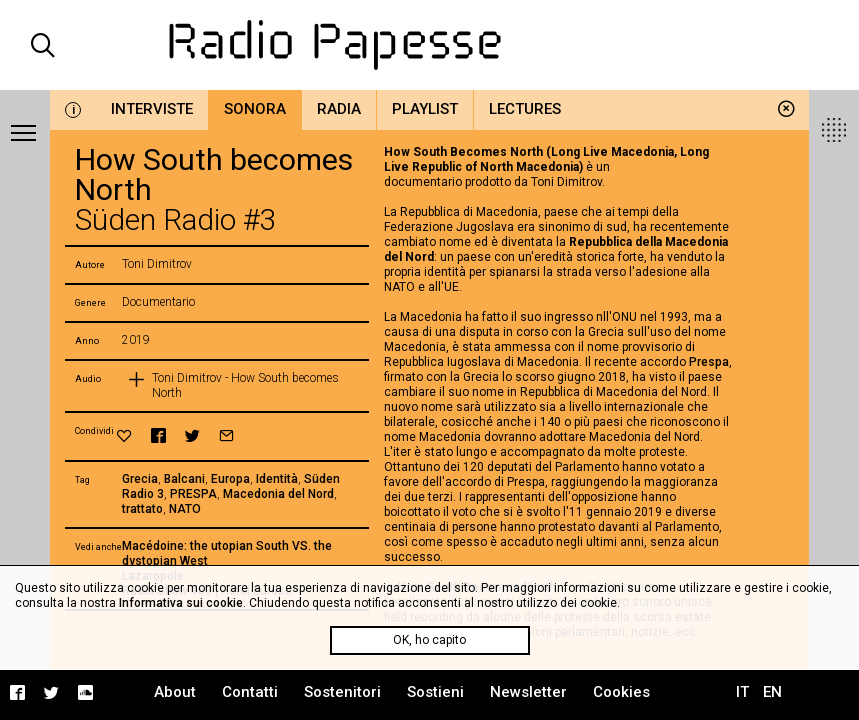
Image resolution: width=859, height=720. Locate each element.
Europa (230, 479)
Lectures (525, 109)
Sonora (255, 109)
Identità (277, 479)
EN (772, 692)
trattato (142, 509)
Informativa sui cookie (181, 603)
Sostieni (435, 692)
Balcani (184, 479)
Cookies (621, 692)
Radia (339, 109)
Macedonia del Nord (278, 494)
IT (742, 692)
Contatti (250, 692)
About (175, 692)
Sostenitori (342, 692)
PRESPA (193, 494)
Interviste (152, 109)
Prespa (709, 362)
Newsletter (528, 692)
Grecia (140, 479)
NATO (185, 509)
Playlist (425, 109)
